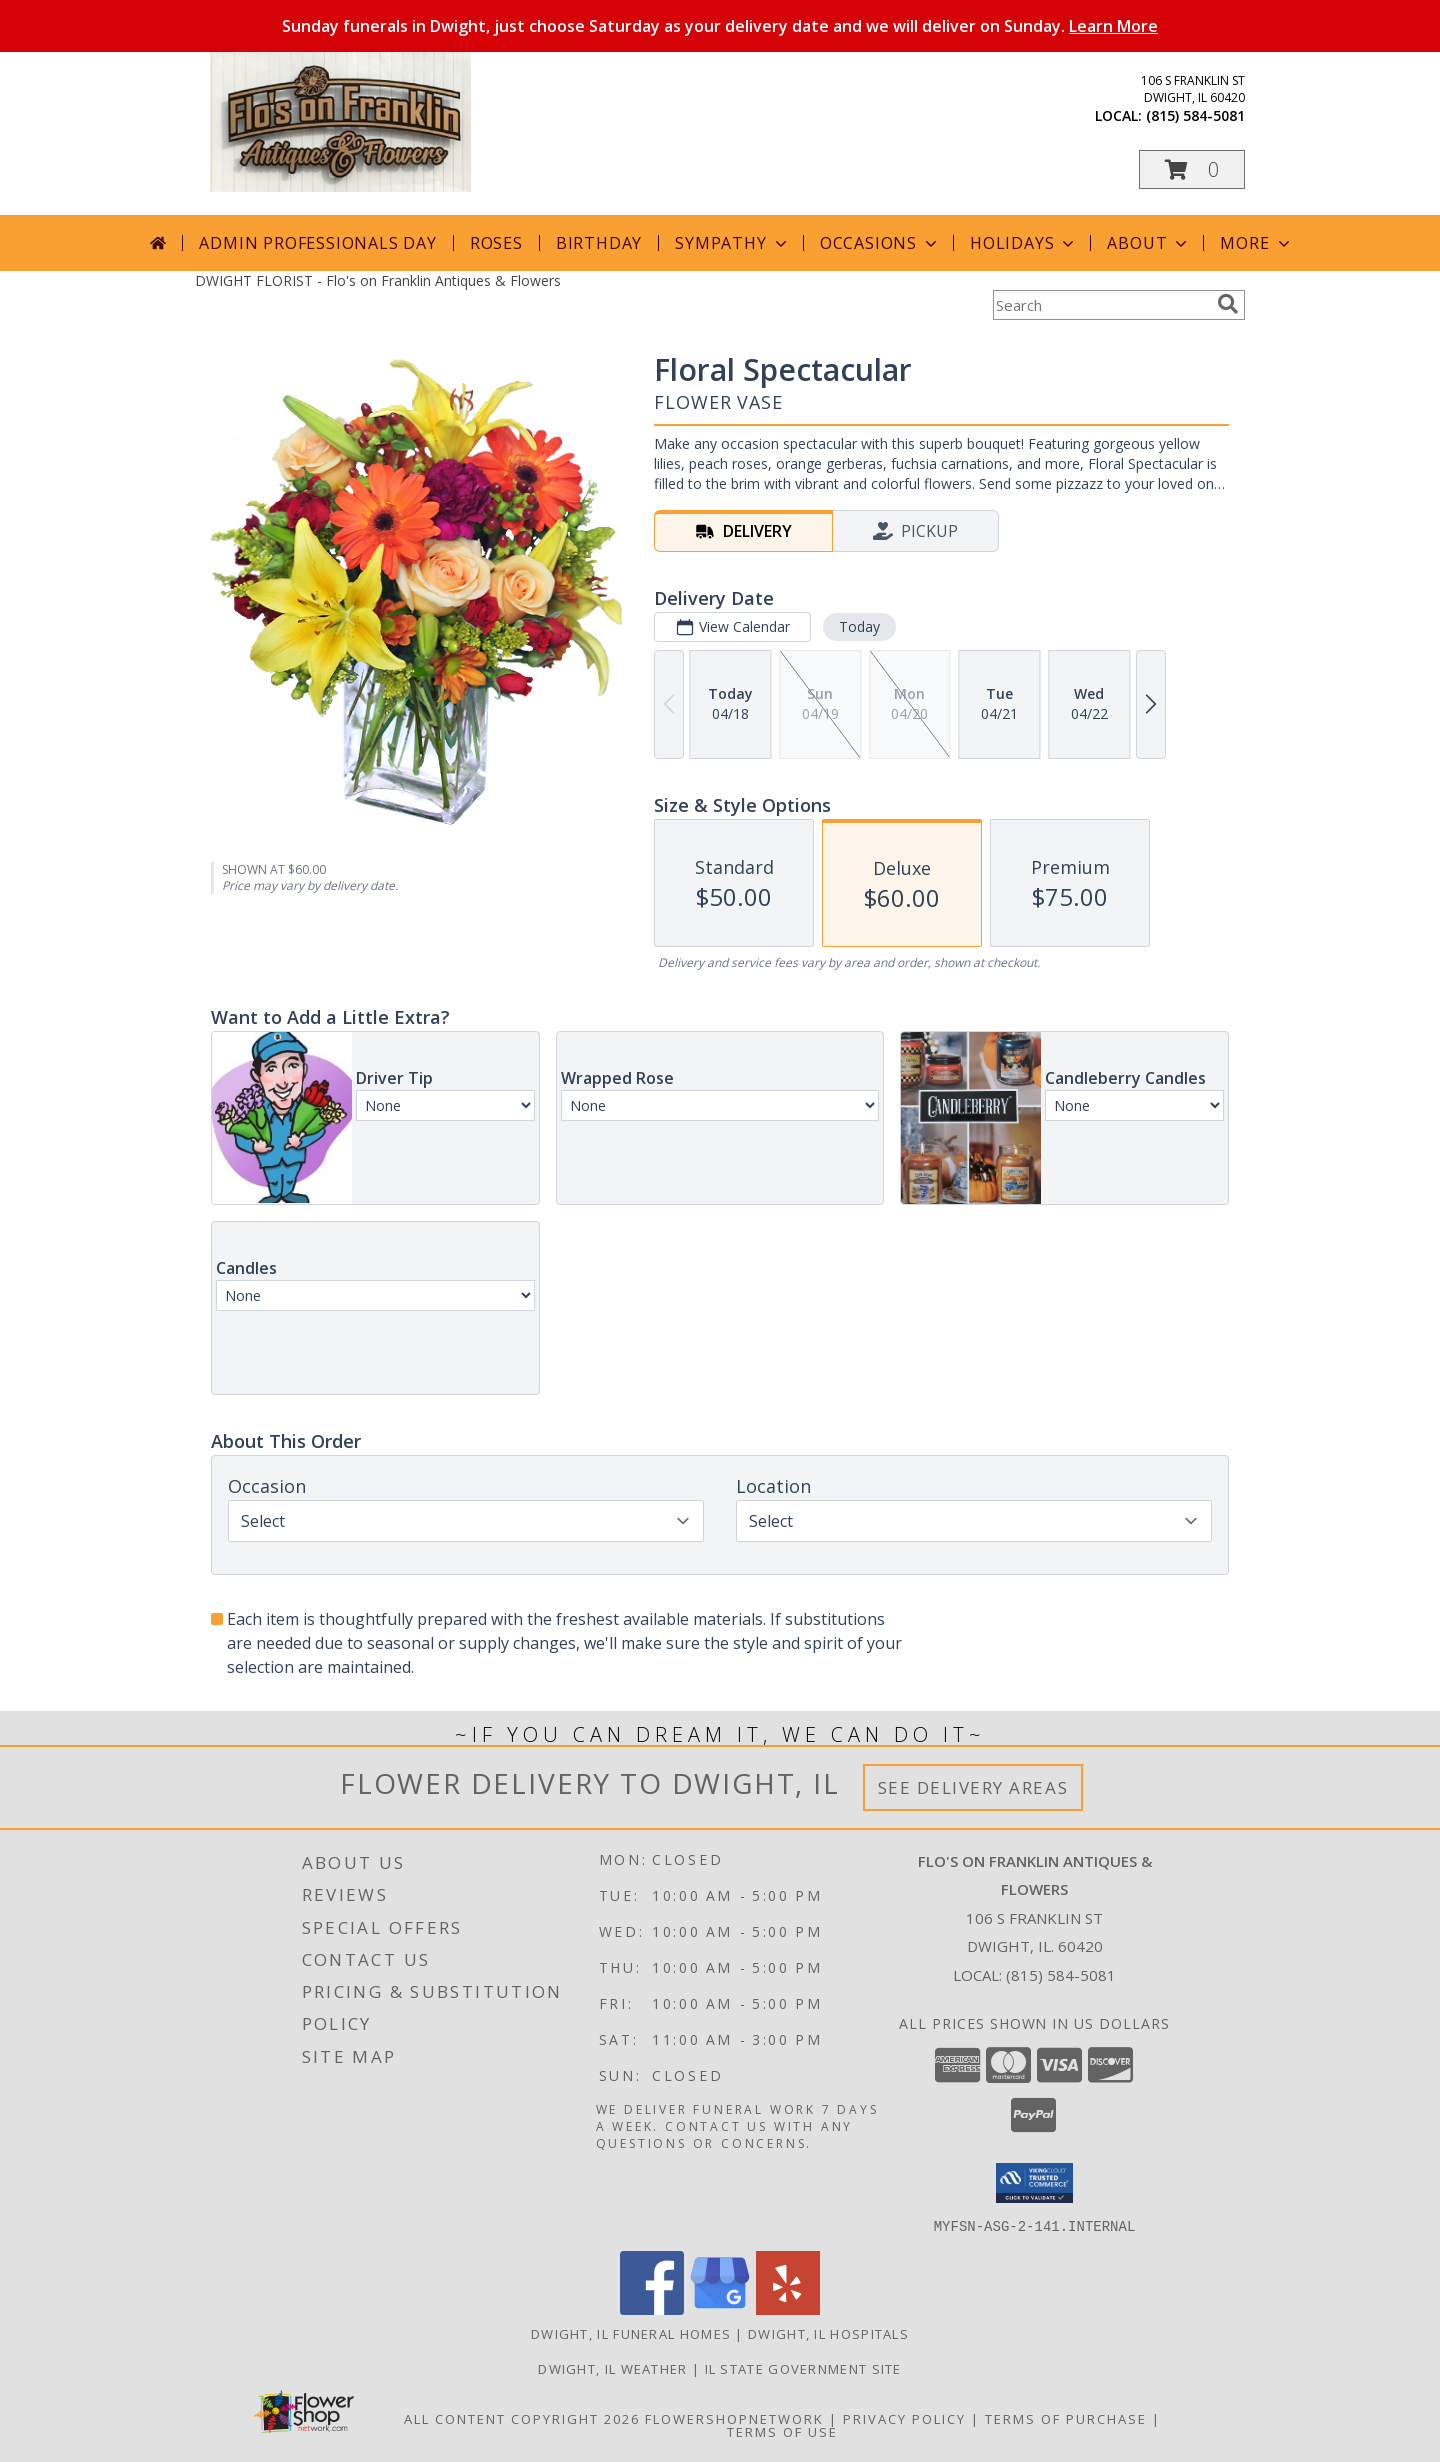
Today (859, 626)
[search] (1228, 304)
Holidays (1024, 243)
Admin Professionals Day (317, 243)
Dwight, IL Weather (612, 2368)
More (1256, 243)
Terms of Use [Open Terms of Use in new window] (782, 2431)
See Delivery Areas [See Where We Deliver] (973, 1787)
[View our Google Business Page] (720, 2308)
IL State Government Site (803, 2368)
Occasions (880, 243)
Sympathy (732, 243)
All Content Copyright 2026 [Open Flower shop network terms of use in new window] (522, 2418)
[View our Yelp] (788, 2308)
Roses (496, 243)
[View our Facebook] (652, 2308)
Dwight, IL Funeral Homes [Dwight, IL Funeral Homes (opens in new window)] (631, 2333)
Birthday (599, 243)
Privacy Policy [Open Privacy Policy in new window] (904, 2418)
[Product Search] (1101, 305)
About (1149, 243)
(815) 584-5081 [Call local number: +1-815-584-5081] (1195, 115)
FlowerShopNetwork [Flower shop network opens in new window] (734, 2418)
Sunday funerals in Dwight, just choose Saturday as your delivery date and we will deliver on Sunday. (720, 26)
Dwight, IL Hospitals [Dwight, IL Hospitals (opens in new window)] (828, 2333)
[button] (1192, 169)
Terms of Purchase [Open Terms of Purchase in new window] (1066, 2418)
